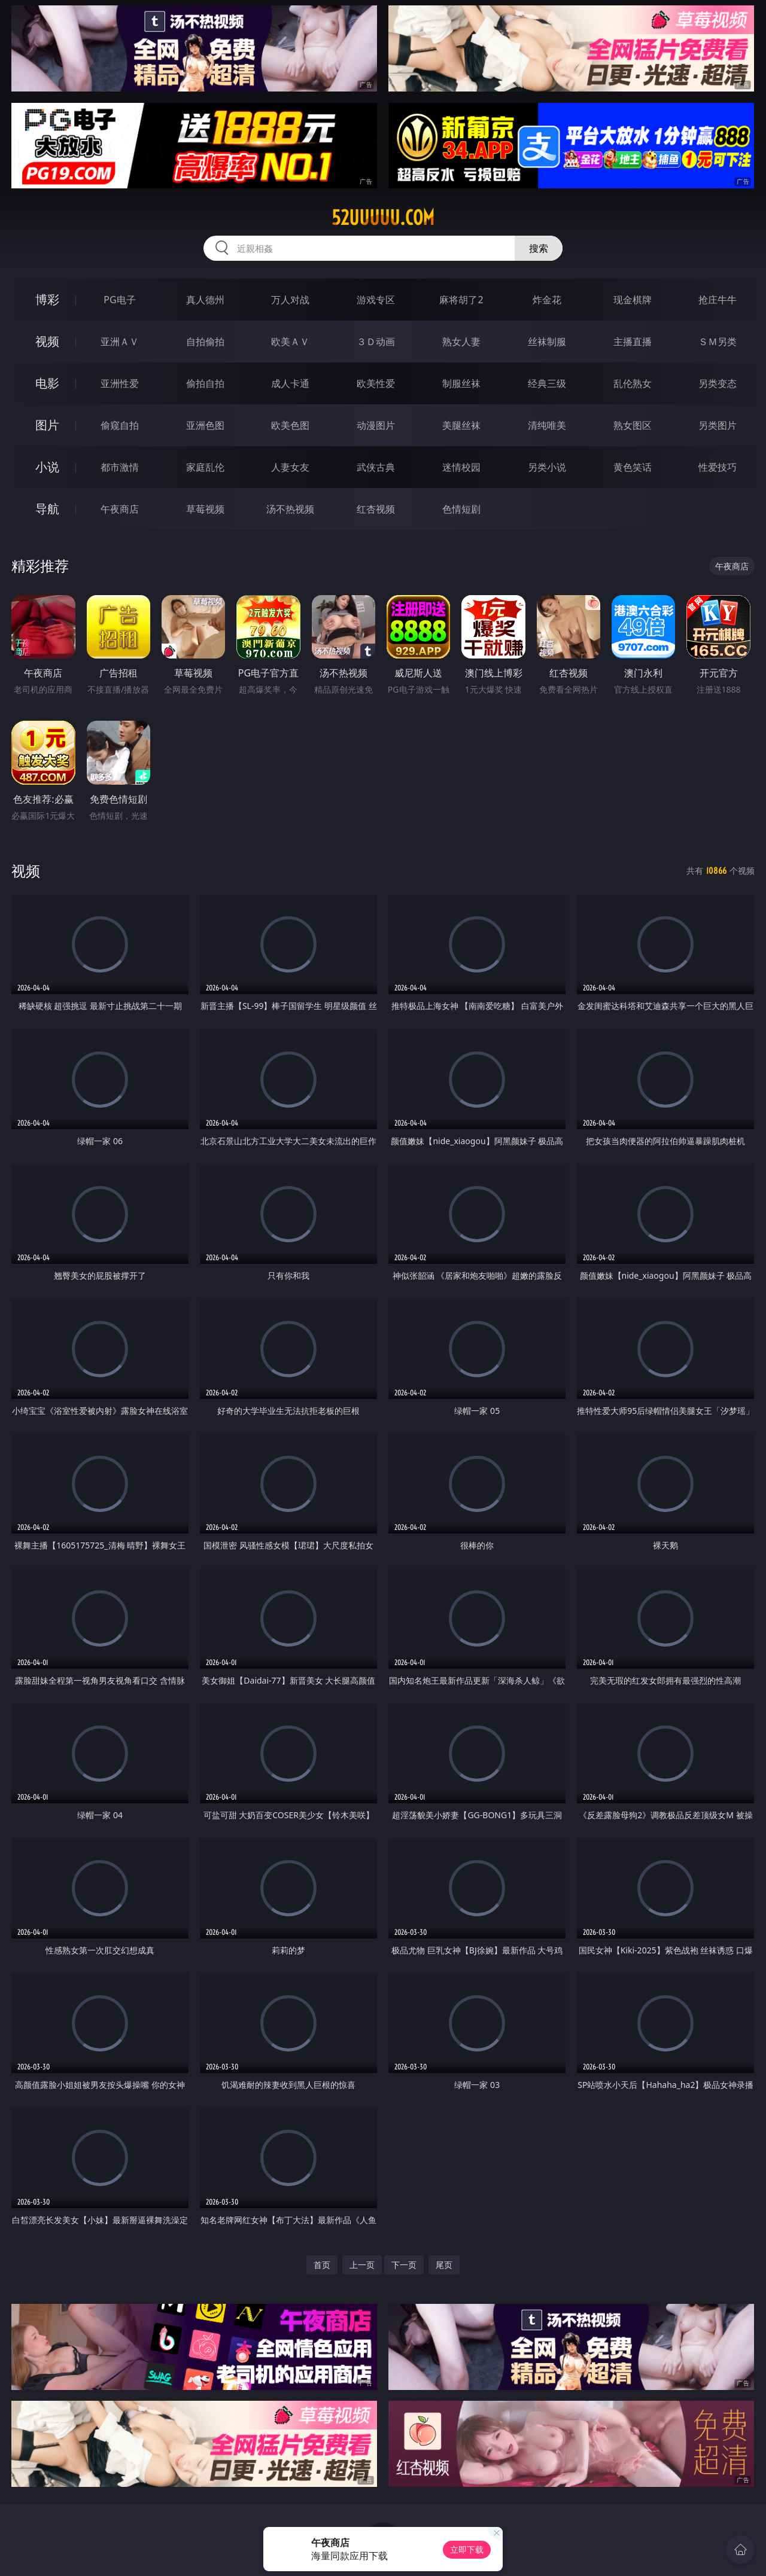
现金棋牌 (632, 299)
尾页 (444, 2264)
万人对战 (290, 299)
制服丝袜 (461, 383)
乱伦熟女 (632, 383)
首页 (322, 2264)
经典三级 (547, 383)
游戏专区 (376, 299)
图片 (47, 425)
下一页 (404, 2264)
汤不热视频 (290, 509)
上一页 (362, 2264)
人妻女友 (290, 467)
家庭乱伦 (205, 467)
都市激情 (120, 467)
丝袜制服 (547, 341)
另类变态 (717, 383)
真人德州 (205, 299)
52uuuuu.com (383, 218)
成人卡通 (290, 383)
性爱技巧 (717, 467)
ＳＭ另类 (717, 341)
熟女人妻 (461, 341)
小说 (47, 467)
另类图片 (717, 425)
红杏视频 (376, 509)
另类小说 (547, 467)
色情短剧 (461, 509)
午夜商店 (120, 509)
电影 (47, 383)
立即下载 (467, 2549)
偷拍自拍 (205, 383)
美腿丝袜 (461, 425)
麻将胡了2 (461, 299)
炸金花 (547, 299)
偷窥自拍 (120, 425)
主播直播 (632, 341)
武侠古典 (376, 467)
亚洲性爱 (120, 383)
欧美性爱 (376, 383)
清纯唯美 (547, 425)
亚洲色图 (205, 425)
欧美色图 (290, 425)
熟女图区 (632, 425)
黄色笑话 (632, 467)
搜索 (538, 248)
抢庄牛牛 (717, 299)
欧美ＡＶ (290, 341)
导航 (47, 509)
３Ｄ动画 (376, 341)
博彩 (47, 299)
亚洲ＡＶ (120, 341)
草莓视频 (205, 509)
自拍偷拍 (205, 341)
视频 (47, 341)
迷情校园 (461, 467)
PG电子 (119, 299)
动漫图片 (376, 425)
